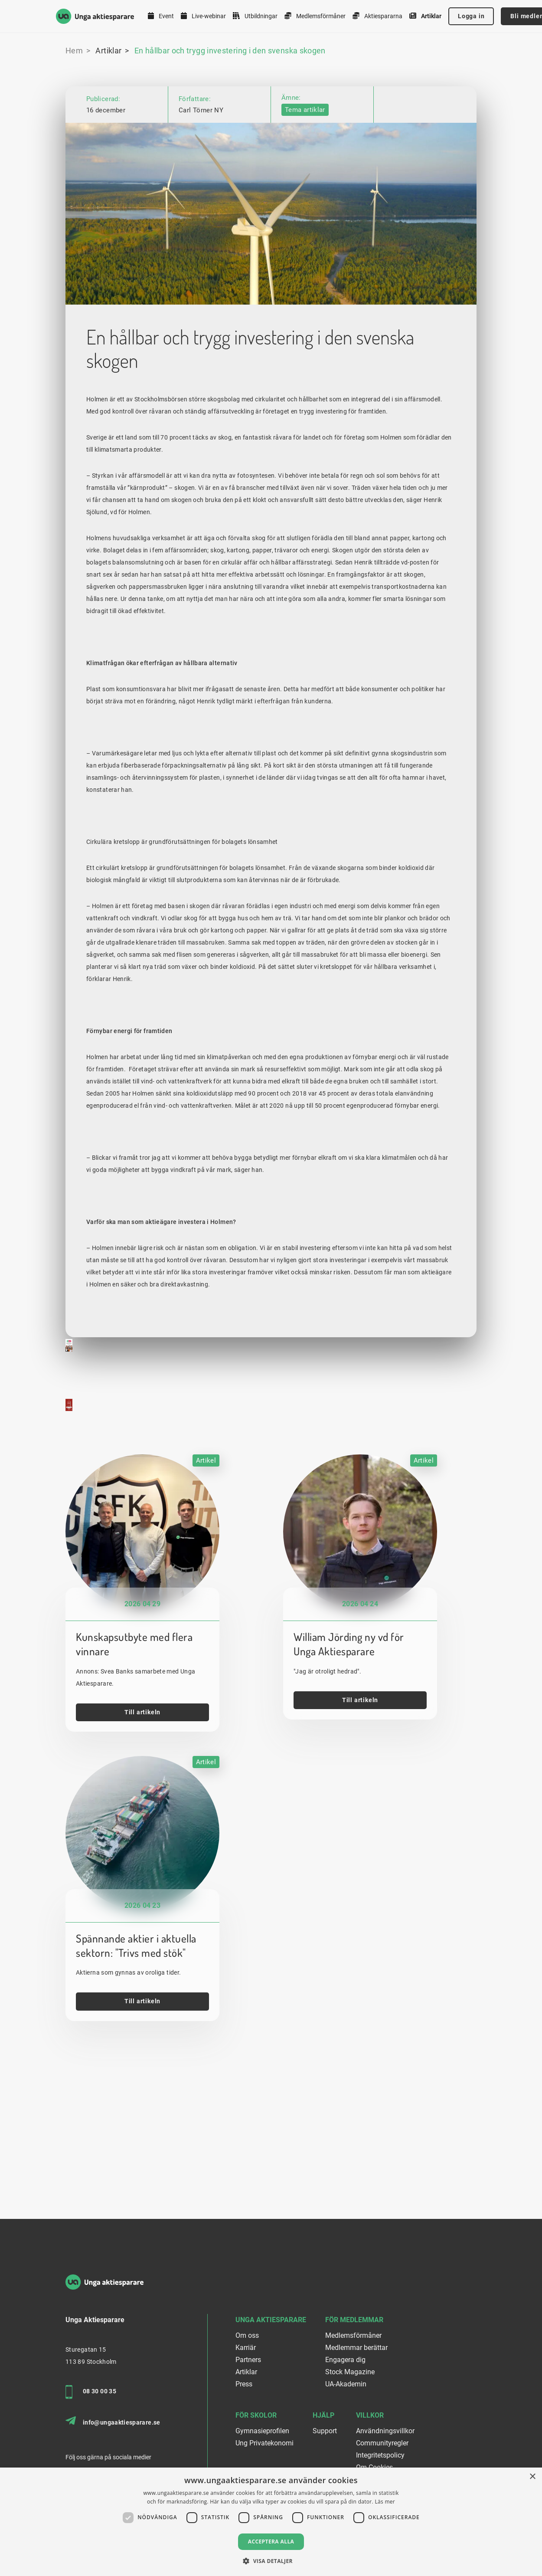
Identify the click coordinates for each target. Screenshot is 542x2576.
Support (325, 2431)
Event (161, 16)
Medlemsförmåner (315, 16)
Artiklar (425, 16)
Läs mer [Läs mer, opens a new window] (385, 2501)
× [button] (532, 2477)
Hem (74, 50)
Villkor (370, 2415)
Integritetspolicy (380, 2455)
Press (243, 2384)
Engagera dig (345, 2360)
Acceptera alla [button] (271, 2541)
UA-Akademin (345, 2384)
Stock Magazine (350, 2372)
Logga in (471, 16)
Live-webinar (203, 16)
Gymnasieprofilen (262, 2431)
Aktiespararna (377, 16)
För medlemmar (354, 2320)
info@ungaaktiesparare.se (112, 2421)
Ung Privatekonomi (264, 2443)
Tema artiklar (305, 110)
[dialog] (271, 2522)
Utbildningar (255, 16)
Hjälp (323, 2415)
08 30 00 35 (90, 2392)
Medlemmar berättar (356, 2347)
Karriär (245, 2347)
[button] (271, 2561)
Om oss (247, 2335)
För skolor (256, 2415)
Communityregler (382, 2443)
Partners (248, 2360)
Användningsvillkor (385, 2431)
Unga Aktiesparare (270, 2320)
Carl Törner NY (201, 110)
